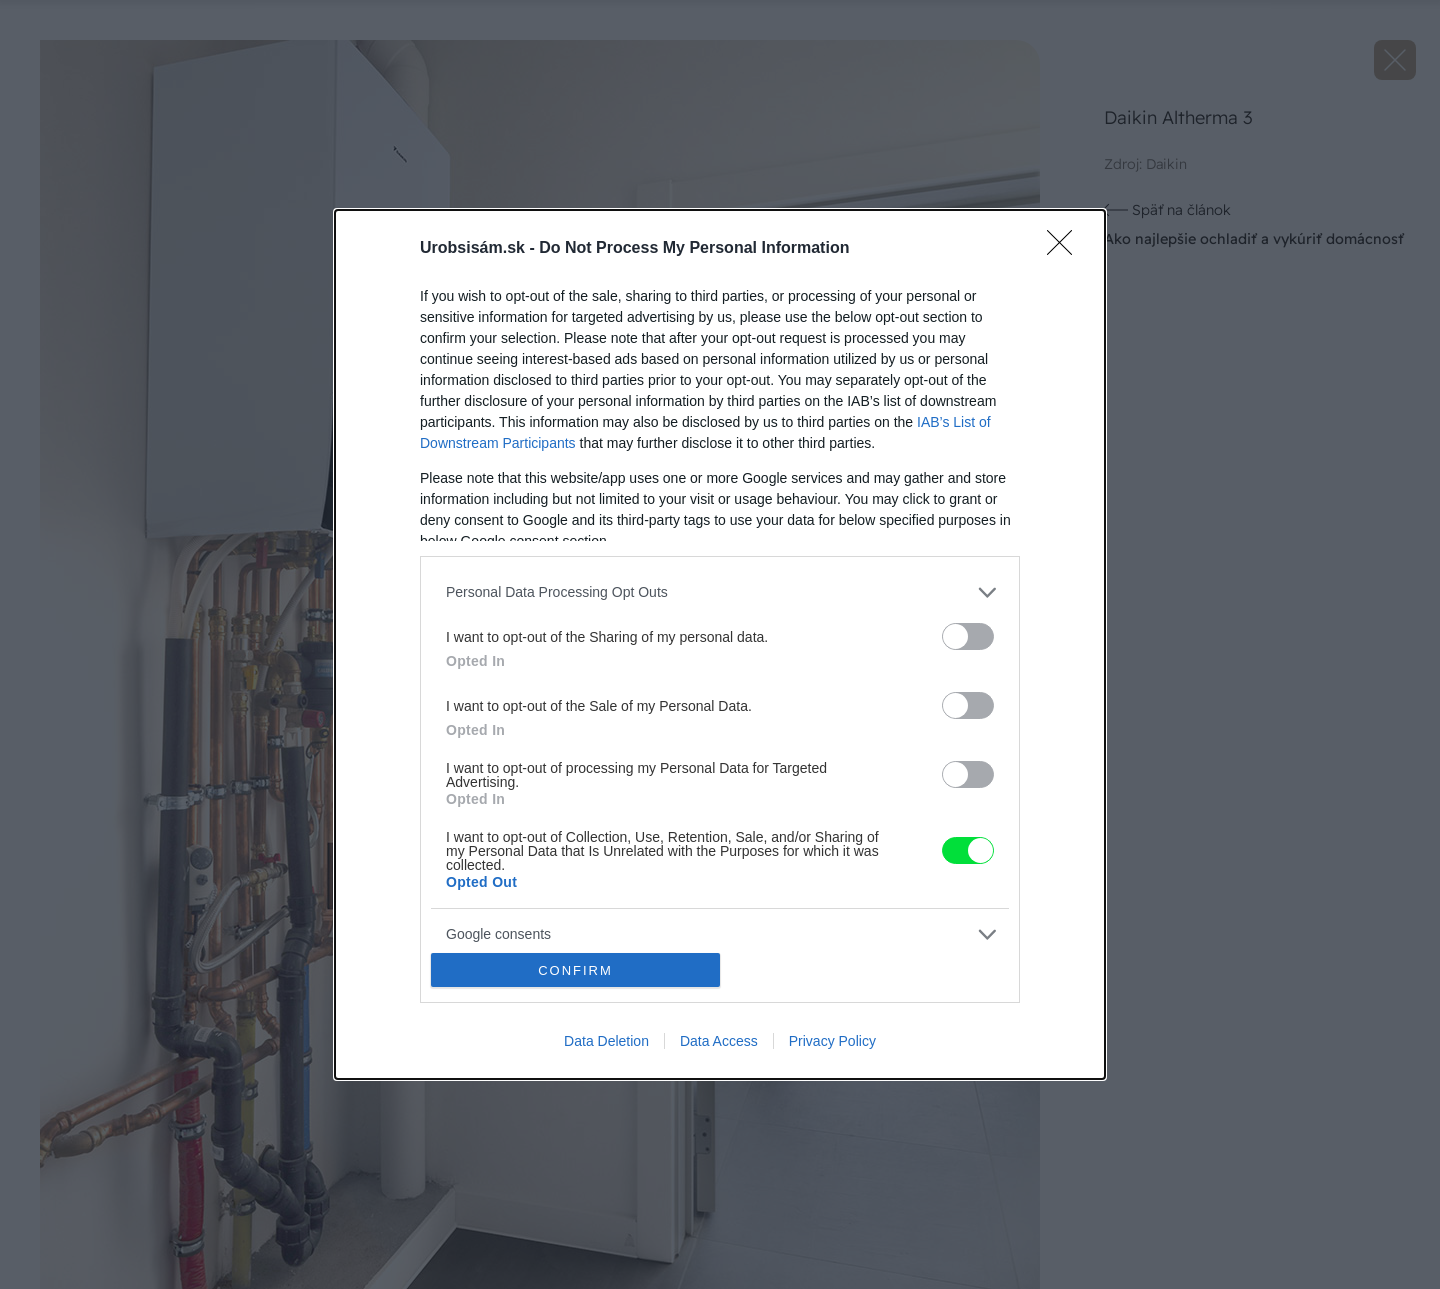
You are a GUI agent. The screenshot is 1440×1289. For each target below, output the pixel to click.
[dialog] (720, 645)
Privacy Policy (832, 1041)
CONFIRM (575, 970)
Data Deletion (606, 1041)
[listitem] (720, 592)
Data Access (719, 1041)
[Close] (1066, 249)
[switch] (968, 636)
